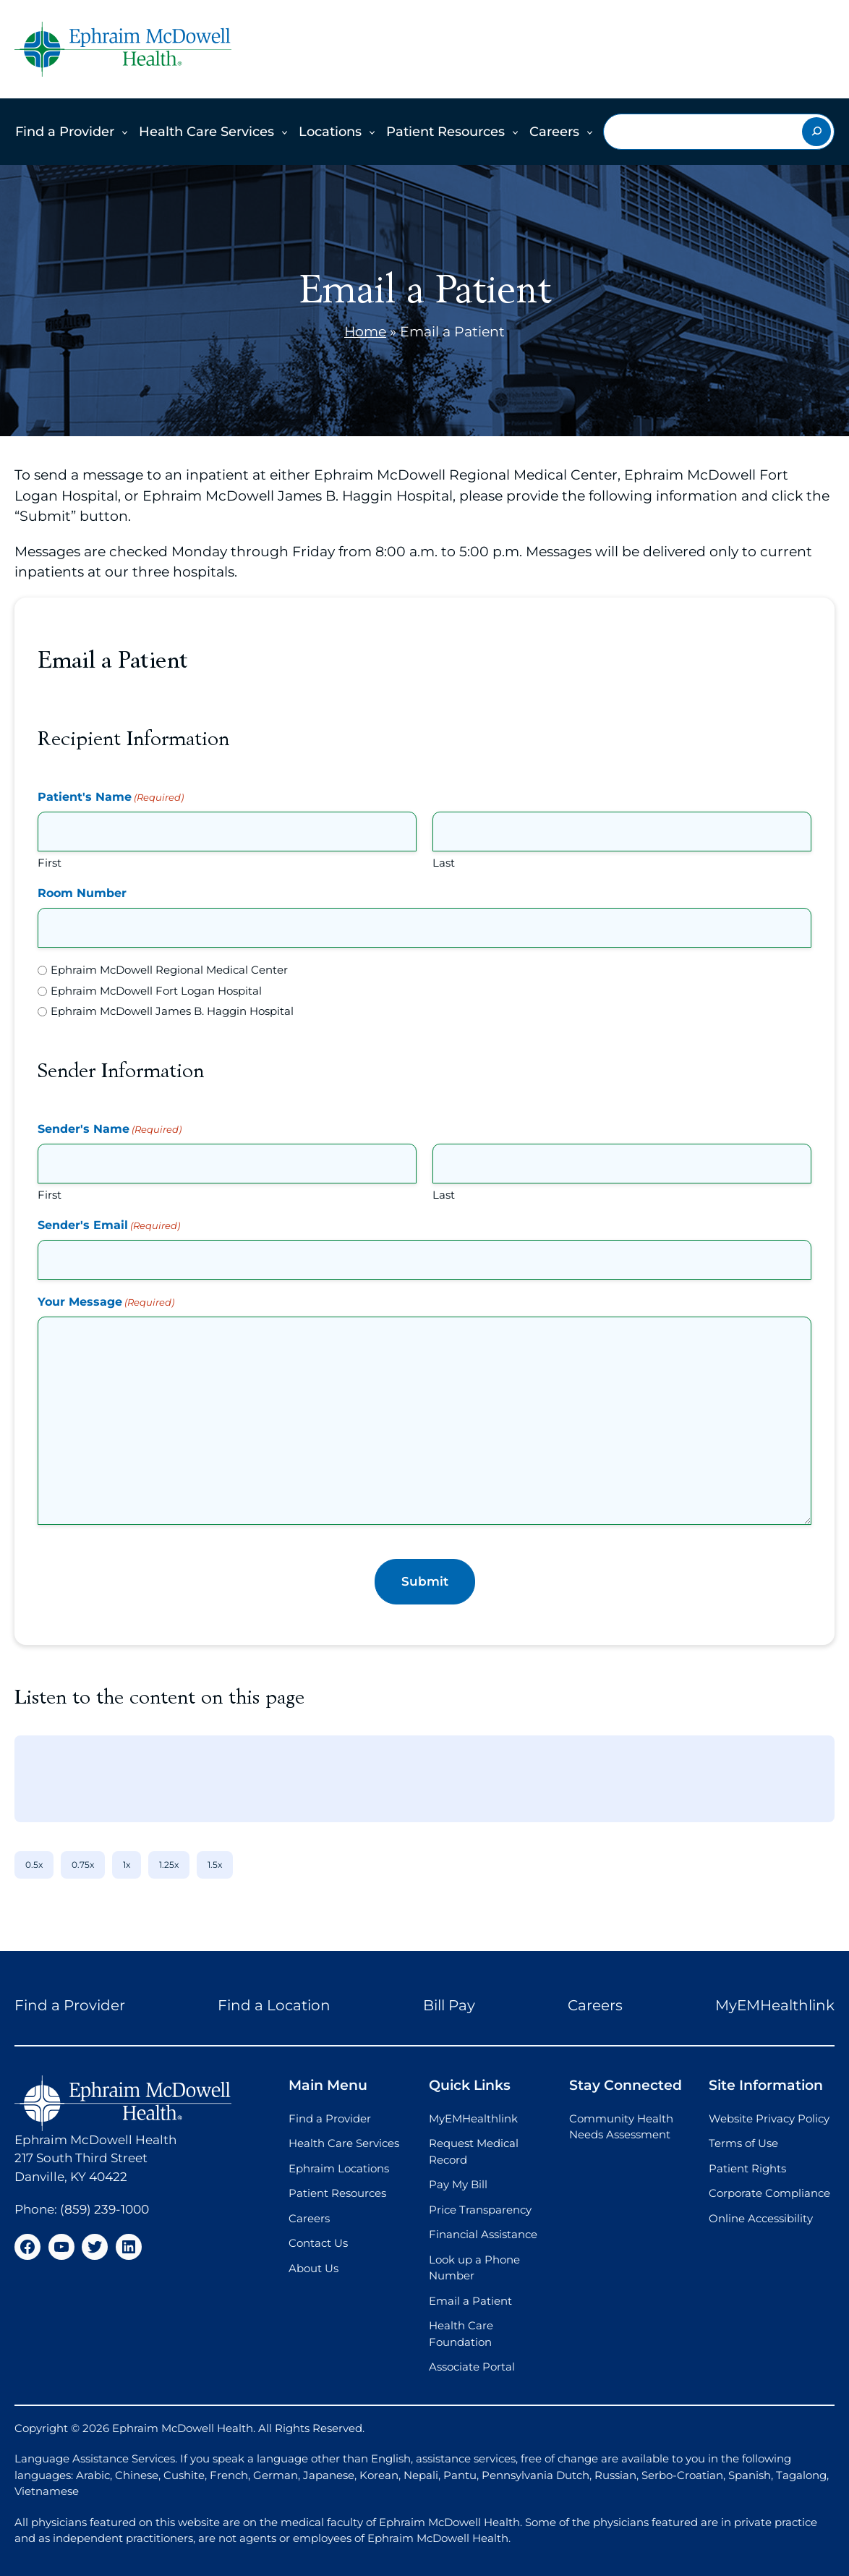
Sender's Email (109, 1225)
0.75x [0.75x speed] (83, 1864)
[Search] (816, 131)
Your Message (106, 1302)
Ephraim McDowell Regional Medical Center (169, 970)
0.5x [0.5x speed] (34, 1864)
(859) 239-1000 (104, 2209)
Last (443, 863)
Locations (330, 132)
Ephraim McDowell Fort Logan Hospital (156, 991)
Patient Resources (445, 132)
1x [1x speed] (126, 1864)
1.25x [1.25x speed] (169, 1864)
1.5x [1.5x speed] (215, 1864)
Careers (554, 132)
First (49, 863)
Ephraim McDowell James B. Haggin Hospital (172, 1011)
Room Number (82, 893)
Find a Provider (64, 132)
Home (365, 331)
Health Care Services (206, 132)
